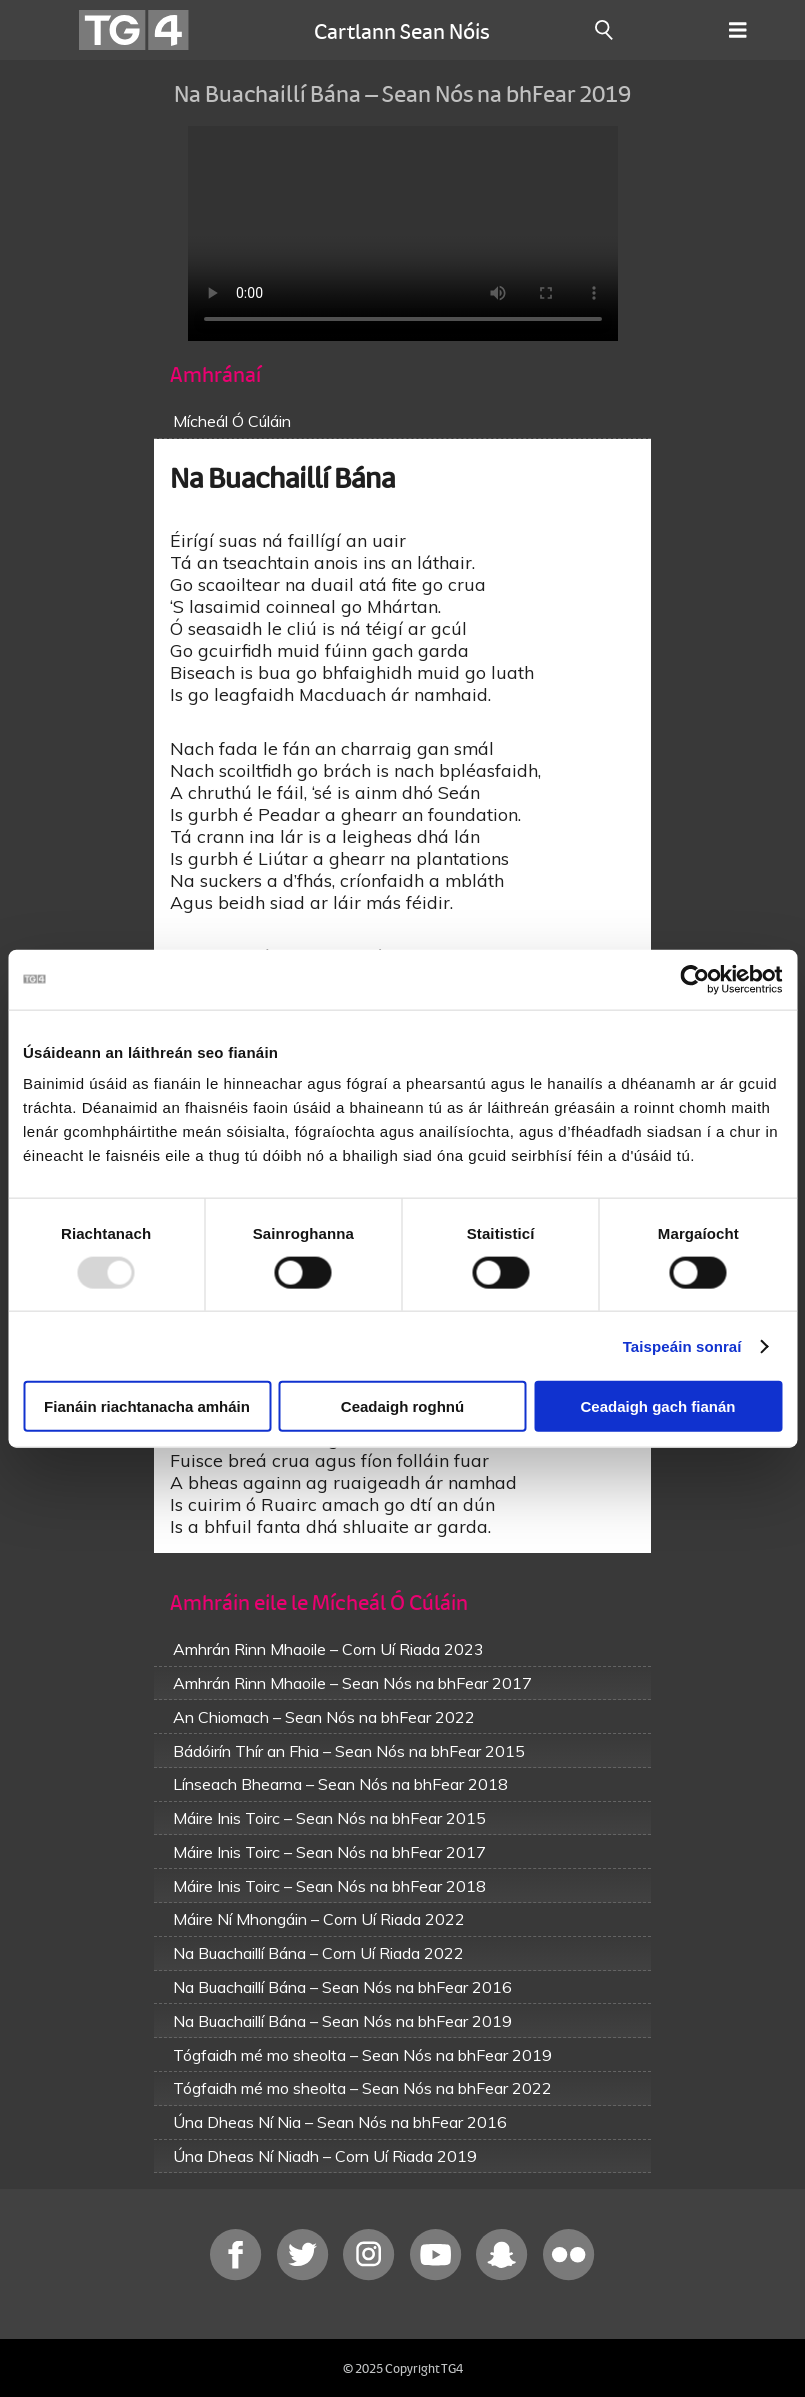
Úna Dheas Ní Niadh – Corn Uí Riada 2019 (325, 2156)
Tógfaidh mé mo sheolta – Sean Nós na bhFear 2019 (362, 2055)
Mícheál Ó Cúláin (232, 421)
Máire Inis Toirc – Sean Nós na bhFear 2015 (329, 1818)
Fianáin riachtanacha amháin (147, 1406)
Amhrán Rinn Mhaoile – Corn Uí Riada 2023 (328, 1649)
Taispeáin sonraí (682, 1345)
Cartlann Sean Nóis (402, 30)
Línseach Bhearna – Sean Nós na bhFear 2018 (340, 1784)
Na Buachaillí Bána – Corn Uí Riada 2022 (318, 1953)
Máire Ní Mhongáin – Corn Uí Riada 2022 (319, 1919)
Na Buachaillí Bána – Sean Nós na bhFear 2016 (342, 1987)
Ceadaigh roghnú (402, 1406)
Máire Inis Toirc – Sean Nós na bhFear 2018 (329, 1886)
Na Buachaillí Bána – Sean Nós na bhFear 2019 (342, 2021)
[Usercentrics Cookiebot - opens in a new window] (694, 979)
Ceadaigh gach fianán (657, 1406)
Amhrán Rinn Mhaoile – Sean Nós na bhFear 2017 (352, 1683)
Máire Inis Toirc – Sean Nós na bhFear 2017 (329, 1852)
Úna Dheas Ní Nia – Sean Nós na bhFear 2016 (340, 2122)
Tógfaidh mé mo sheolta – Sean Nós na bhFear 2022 (362, 2088)
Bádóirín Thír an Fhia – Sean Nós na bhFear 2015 (349, 1751)
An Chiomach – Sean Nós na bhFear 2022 (324, 1717)
